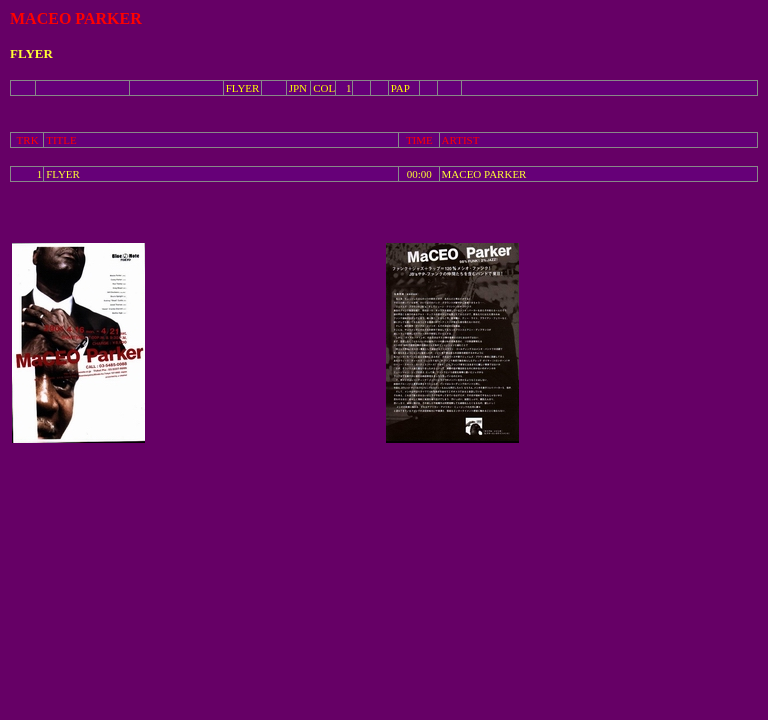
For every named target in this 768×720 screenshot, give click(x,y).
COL (324, 88)
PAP (400, 88)
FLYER (243, 88)
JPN (298, 88)
